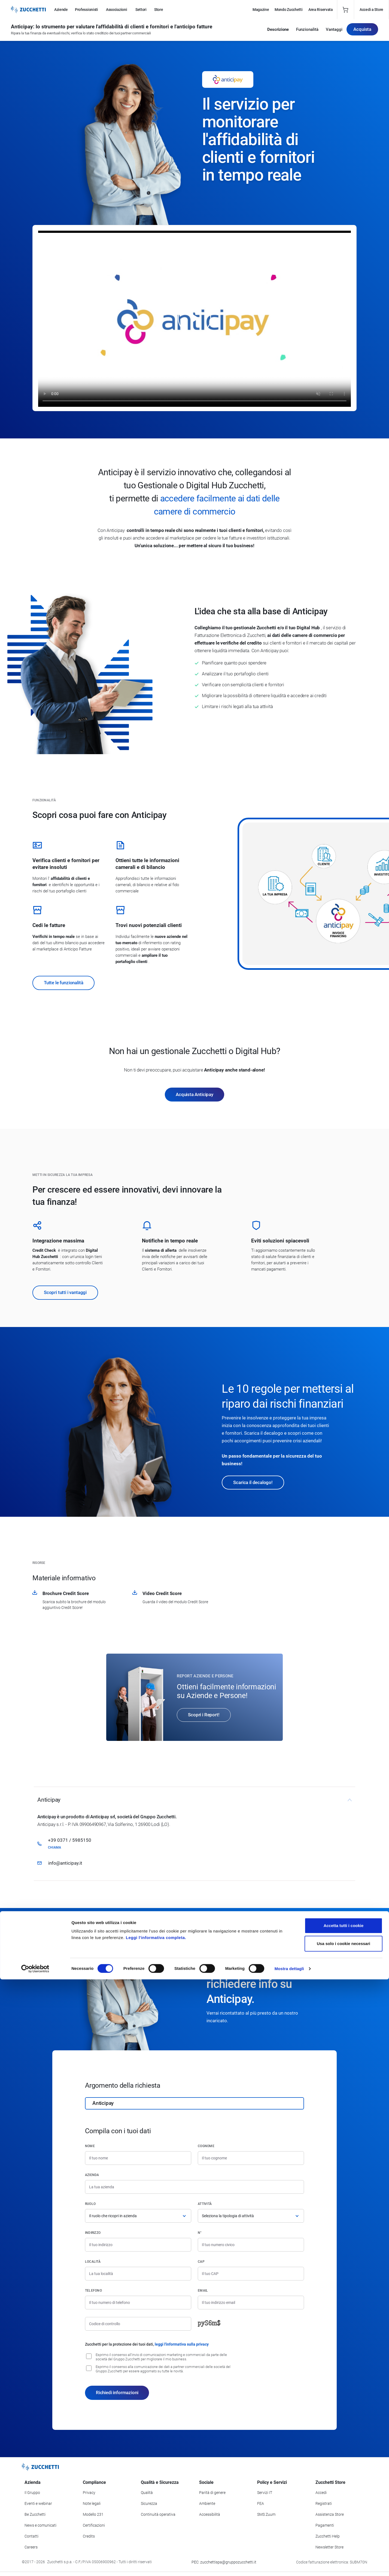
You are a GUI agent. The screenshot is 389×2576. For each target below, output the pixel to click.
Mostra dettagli (289, 2565)
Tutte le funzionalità (63, 982)
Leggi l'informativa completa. (156, 2534)
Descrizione (278, 30)
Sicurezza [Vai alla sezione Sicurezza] (149, 2503)
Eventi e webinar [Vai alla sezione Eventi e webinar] (38, 2503)
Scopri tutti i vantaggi (65, 1292)
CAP (201, 2262)
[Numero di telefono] (138, 2302)
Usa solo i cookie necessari (343, 2540)
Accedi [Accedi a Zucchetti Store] (321, 2492)
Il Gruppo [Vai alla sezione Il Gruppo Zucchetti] (32, 2492)
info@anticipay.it (65, 1863)
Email (203, 2290)
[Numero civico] (251, 2245)
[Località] (138, 2273)
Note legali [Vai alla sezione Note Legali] (92, 2503)
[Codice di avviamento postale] (251, 2273)
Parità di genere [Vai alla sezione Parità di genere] (212, 2492)
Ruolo (90, 2204)
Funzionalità (307, 30)
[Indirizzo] (138, 2245)
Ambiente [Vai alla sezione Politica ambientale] (207, 2503)
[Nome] (138, 2158)
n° (200, 2233)
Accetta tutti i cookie (344, 2522)
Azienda (92, 2175)
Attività (205, 2204)
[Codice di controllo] (138, 2324)
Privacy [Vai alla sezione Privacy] (89, 2492)
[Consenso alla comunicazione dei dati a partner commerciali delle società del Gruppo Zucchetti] (89, 2368)
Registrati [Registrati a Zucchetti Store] (323, 2503)
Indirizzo (93, 2233)
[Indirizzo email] (251, 2302)
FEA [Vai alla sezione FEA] (260, 2503)
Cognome (206, 2146)
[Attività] (251, 2216)
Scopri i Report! (204, 1714)
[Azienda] (194, 2187)
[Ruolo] (138, 2216)
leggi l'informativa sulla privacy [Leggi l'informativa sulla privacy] (182, 2344)
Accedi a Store (371, 9)
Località (93, 2262)
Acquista (362, 30)
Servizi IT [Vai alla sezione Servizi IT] (264, 2492)
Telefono (93, 2290)
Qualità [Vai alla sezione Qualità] (147, 2492)
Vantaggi (334, 30)
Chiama (54, 1847)
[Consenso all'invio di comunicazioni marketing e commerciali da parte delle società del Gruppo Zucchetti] (89, 2356)
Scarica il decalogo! (253, 1482)
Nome (90, 2146)
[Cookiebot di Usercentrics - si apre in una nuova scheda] (35, 2565)
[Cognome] (251, 2158)
